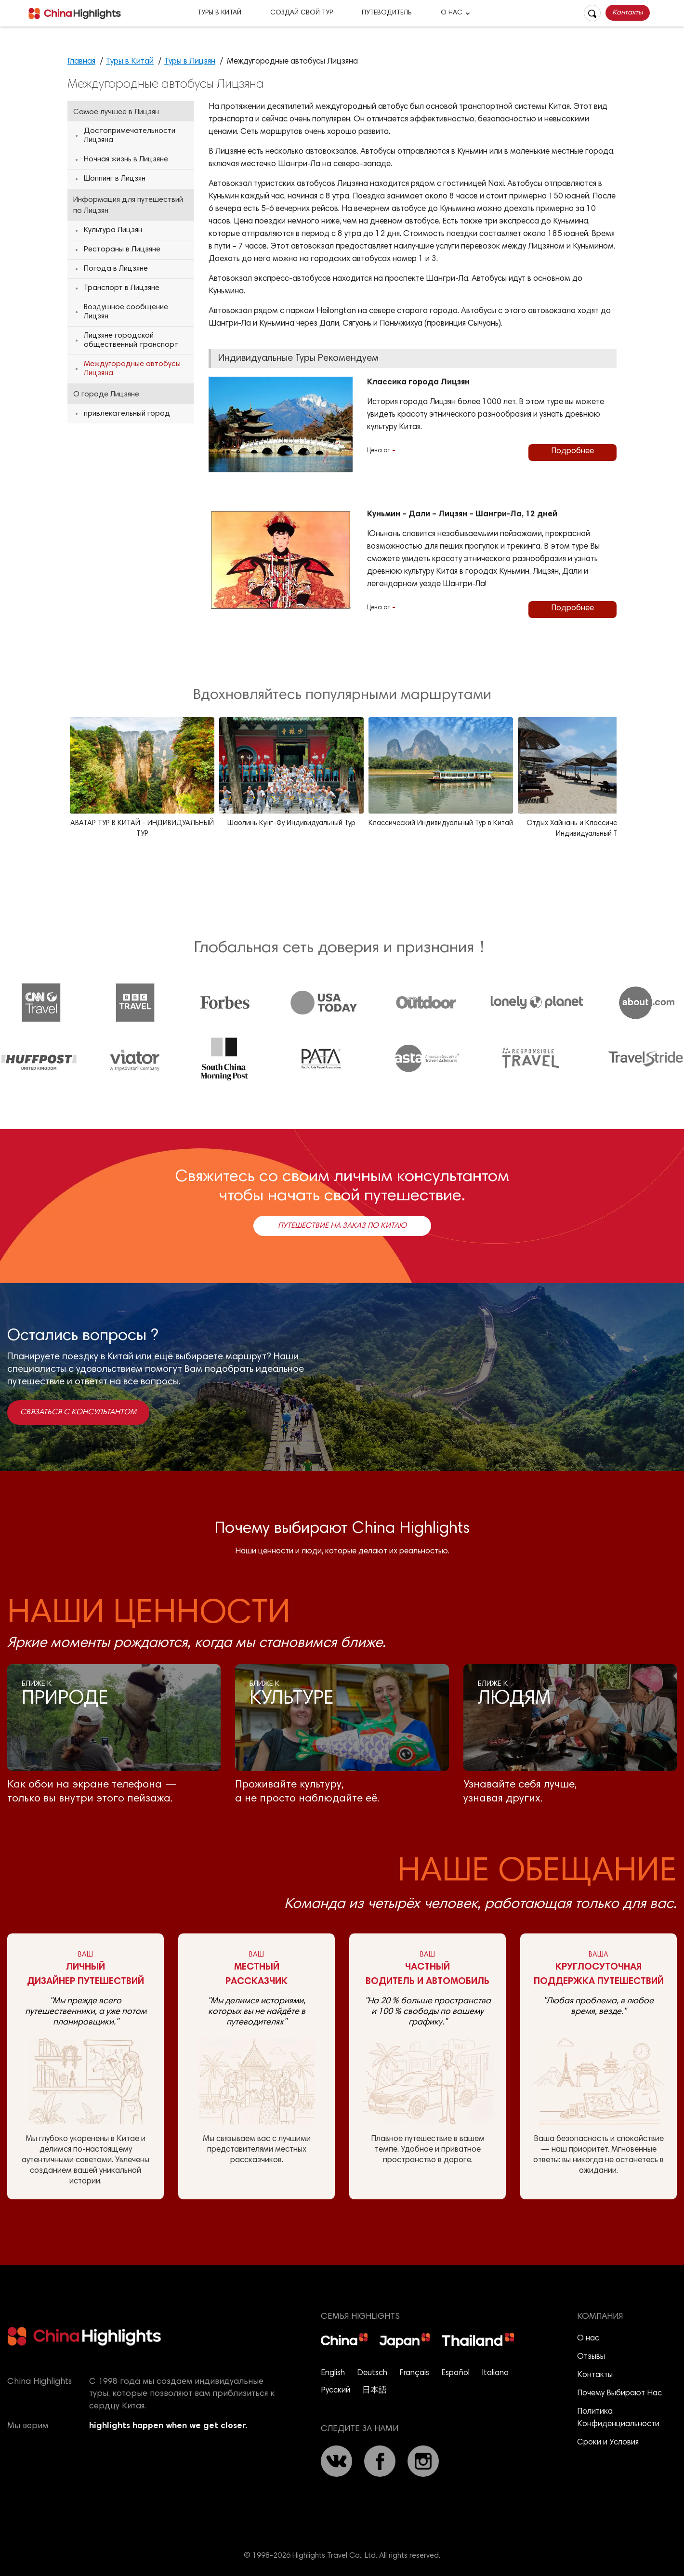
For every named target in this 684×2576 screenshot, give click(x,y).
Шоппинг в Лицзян (114, 179)
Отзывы (591, 2357)
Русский (335, 2391)
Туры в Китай (219, 13)
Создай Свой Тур (301, 13)
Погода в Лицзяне (116, 269)
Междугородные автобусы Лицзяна (132, 368)
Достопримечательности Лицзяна (129, 135)
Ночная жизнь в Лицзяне (126, 159)
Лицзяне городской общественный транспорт (131, 340)
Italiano (495, 2373)
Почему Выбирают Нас (619, 2394)
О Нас (451, 13)
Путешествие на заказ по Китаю (342, 1226)
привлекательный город (127, 414)
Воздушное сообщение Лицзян (126, 311)
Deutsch (372, 2373)
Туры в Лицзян (189, 62)
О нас (588, 2339)
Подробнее (572, 451)
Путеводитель (387, 13)
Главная (81, 62)
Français (414, 2373)
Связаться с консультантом (78, 1412)
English (333, 2373)
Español (455, 2373)
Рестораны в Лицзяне (122, 249)
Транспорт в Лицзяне (121, 288)
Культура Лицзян (113, 230)
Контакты (627, 12)
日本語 (374, 2391)
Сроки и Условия (608, 2443)
